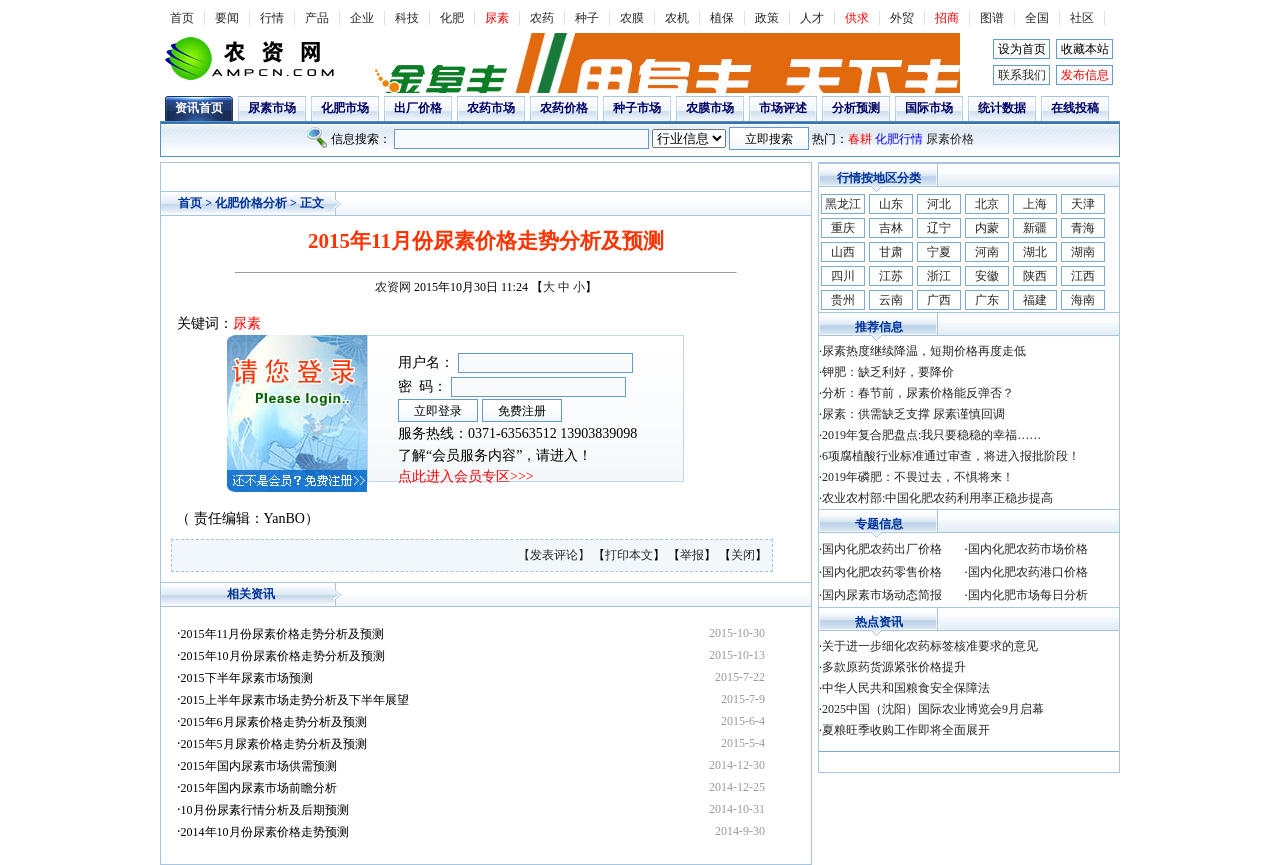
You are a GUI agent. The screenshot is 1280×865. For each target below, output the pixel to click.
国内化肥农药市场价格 (1028, 549)
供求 (857, 18)
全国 (1037, 18)
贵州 (843, 300)
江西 (1083, 276)
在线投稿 (1075, 108)
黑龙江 (843, 204)
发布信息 (1085, 75)
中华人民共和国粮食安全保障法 (906, 688)
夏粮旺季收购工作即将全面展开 (906, 730)
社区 (1082, 18)
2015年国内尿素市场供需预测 (259, 766)
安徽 (987, 276)
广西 (939, 300)
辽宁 (939, 228)
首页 (182, 18)
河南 (987, 252)
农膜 (632, 18)
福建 (1035, 300)
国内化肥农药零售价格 (882, 572)
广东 (987, 300)
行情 (272, 18)
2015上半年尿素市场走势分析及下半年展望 (295, 700)
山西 (843, 252)
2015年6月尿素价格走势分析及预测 (274, 722)
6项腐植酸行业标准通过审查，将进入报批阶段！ (951, 456)
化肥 (452, 18)
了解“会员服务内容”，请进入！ (495, 455)
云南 (891, 300)
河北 (939, 204)
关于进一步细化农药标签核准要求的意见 (930, 646)
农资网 (393, 287)
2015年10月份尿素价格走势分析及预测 (283, 656)
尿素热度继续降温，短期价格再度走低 (924, 351)
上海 (1035, 204)
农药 (542, 18)
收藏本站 (1085, 49)
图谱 (992, 18)
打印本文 (629, 555)
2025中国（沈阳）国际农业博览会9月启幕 (933, 709)
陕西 (1035, 276)
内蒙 (987, 228)
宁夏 (939, 252)
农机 (677, 18)
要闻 (227, 18)
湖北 (1035, 252)
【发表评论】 (555, 555)
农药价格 (564, 108)
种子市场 (637, 108)
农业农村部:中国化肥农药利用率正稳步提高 (937, 498)
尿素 (497, 18)
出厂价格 (418, 108)
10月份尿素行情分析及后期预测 (265, 810)
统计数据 (1002, 108)
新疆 (1035, 228)
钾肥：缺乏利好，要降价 (888, 372)
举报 (692, 555)
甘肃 (891, 252)
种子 (587, 18)
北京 (987, 204)
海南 (1083, 300)
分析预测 (856, 108)
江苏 (891, 276)
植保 (722, 18)
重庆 (843, 228)
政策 (767, 18)
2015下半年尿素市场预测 (247, 678)
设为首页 (1022, 49)
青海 (1083, 228)
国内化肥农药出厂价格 (882, 549)
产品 (317, 18)
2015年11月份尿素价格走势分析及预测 (283, 634)
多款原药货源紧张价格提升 (894, 667)
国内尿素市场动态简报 (882, 595)
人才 (812, 18)
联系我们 (1022, 75)
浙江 (939, 276)
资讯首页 (199, 108)
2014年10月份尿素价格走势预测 (265, 832)
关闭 (743, 555)
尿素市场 (272, 108)
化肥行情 (899, 139)
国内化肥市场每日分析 (1028, 595)
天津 (1083, 204)
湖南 (1083, 252)
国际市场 (929, 108)
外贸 (902, 18)
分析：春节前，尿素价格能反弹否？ (918, 393)
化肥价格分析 (251, 203)
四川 (843, 276)
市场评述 (783, 108)
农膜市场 (710, 108)
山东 (891, 204)
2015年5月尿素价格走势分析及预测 (274, 744)
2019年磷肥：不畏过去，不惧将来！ (918, 477)
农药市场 (491, 108)
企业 (362, 18)
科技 (407, 18)
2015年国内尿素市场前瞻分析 (259, 788)
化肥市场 (345, 108)
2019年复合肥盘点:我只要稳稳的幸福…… (931, 435)
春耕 (860, 139)
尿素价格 (950, 139)
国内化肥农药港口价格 (1028, 572)
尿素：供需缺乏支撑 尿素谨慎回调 (913, 414)
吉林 (891, 228)
